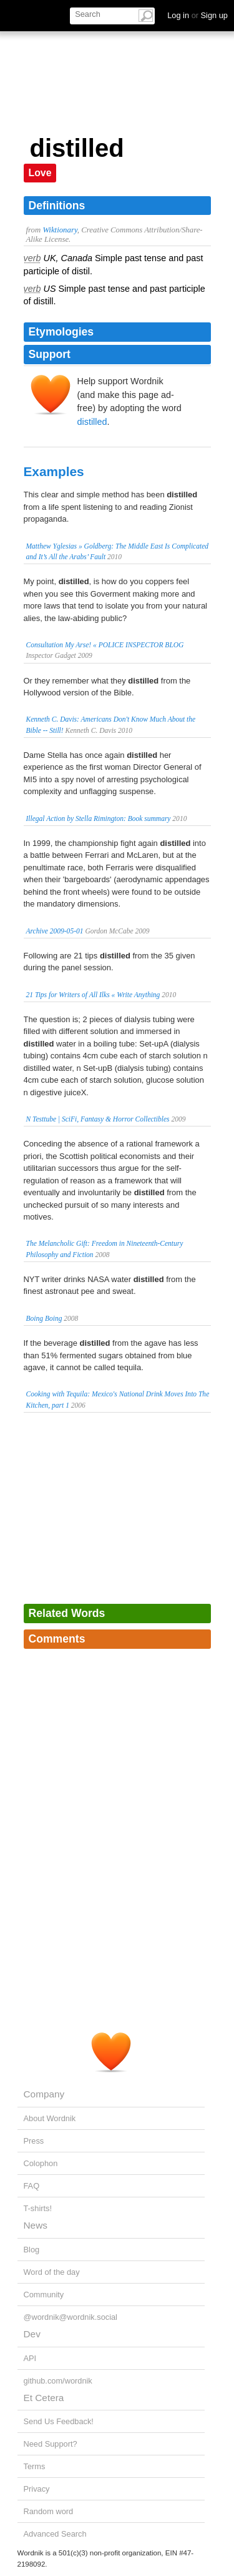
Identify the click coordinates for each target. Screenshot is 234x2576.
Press (34, 2141)
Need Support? (50, 2444)
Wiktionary (59, 230)
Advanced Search (55, 2534)
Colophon (41, 2163)
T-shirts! (38, 2208)
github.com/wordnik (58, 2380)
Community (44, 2294)
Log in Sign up (197, 15)
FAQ (32, 2186)
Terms (35, 2466)
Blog (32, 2249)
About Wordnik (50, 2118)
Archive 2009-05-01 (55, 931)
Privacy (37, 2489)
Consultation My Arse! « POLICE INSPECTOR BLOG (105, 645)
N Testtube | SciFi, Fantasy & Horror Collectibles (98, 1119)
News (35, 2225)
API (30, 2358)
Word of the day (52, 2272)
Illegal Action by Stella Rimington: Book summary (98, 818)
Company (44, 2094)
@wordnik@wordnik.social (70, 2317)
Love (40, 172)
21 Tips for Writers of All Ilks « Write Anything (93, 994)
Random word (49, 2511)
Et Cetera (44, 2397)
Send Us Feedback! (59, 2421)
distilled (92, 422)
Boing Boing (44, 1318)
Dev (32, 2334)
